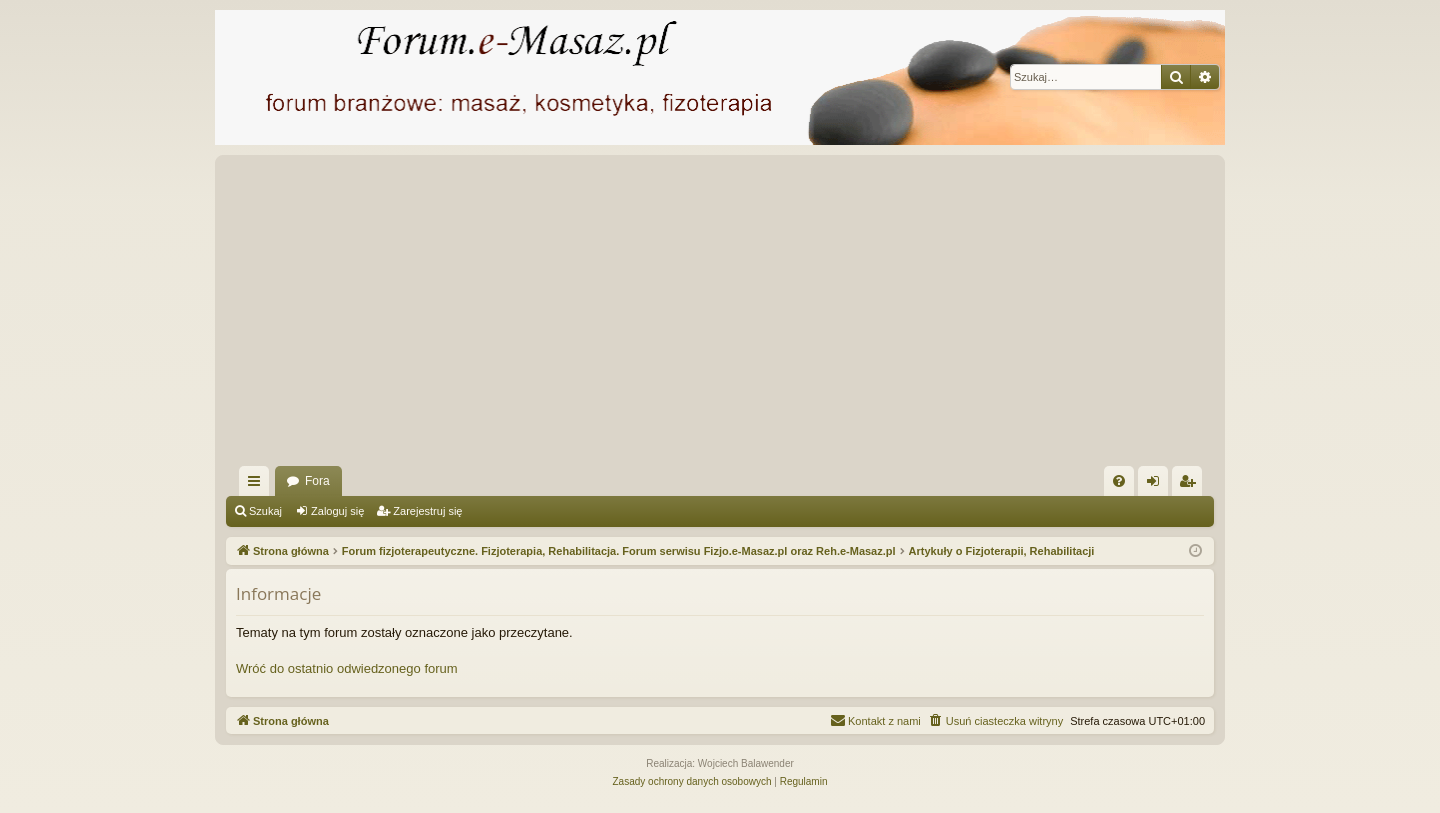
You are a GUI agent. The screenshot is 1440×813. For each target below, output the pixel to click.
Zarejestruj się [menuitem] (1191, 485)
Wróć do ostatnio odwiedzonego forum (347, 668)
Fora (317, 481)
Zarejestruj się (427, 511)
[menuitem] (1119, 481)
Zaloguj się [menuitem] (1157, 485)
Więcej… (258, 485)
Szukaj (265, 511)
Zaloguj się (337, 511)
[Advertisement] (826, 316)
